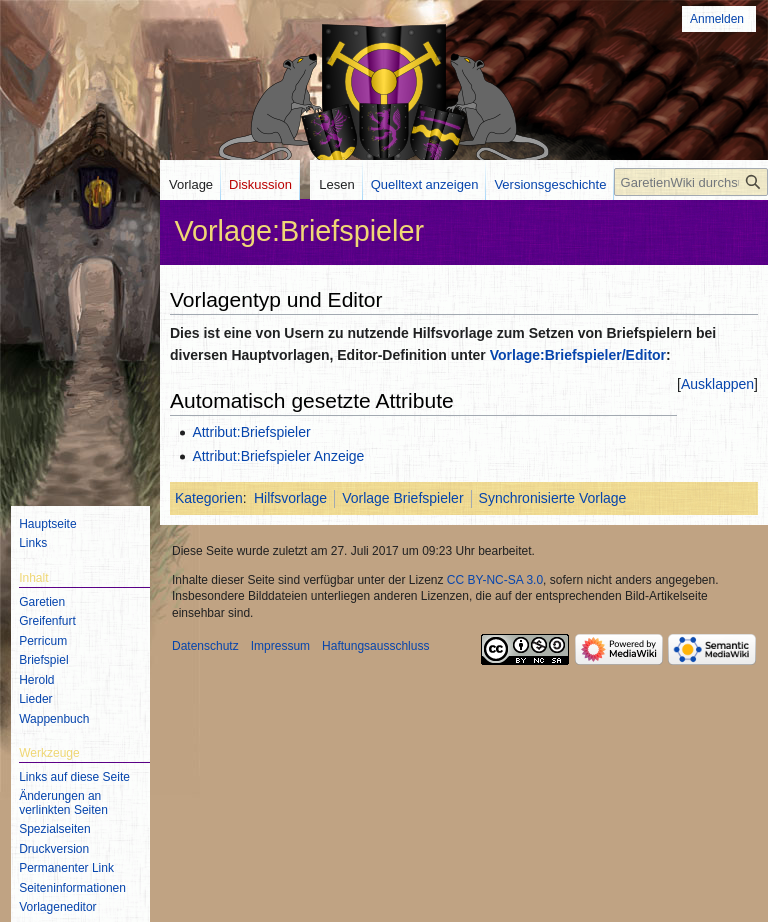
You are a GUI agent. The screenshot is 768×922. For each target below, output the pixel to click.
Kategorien (209, 498)
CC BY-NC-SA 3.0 (495, 580)
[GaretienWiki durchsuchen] (691, 182)
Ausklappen (717, 384)
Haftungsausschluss (375, 646)
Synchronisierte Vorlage (553, 498)
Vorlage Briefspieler (402, 498)
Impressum (280, 646)
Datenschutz (205, 646)
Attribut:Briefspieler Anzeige (278, 456)
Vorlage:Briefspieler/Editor (578, 355)
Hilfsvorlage (290, 498)
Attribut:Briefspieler (251, 432)
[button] (717, 384)
